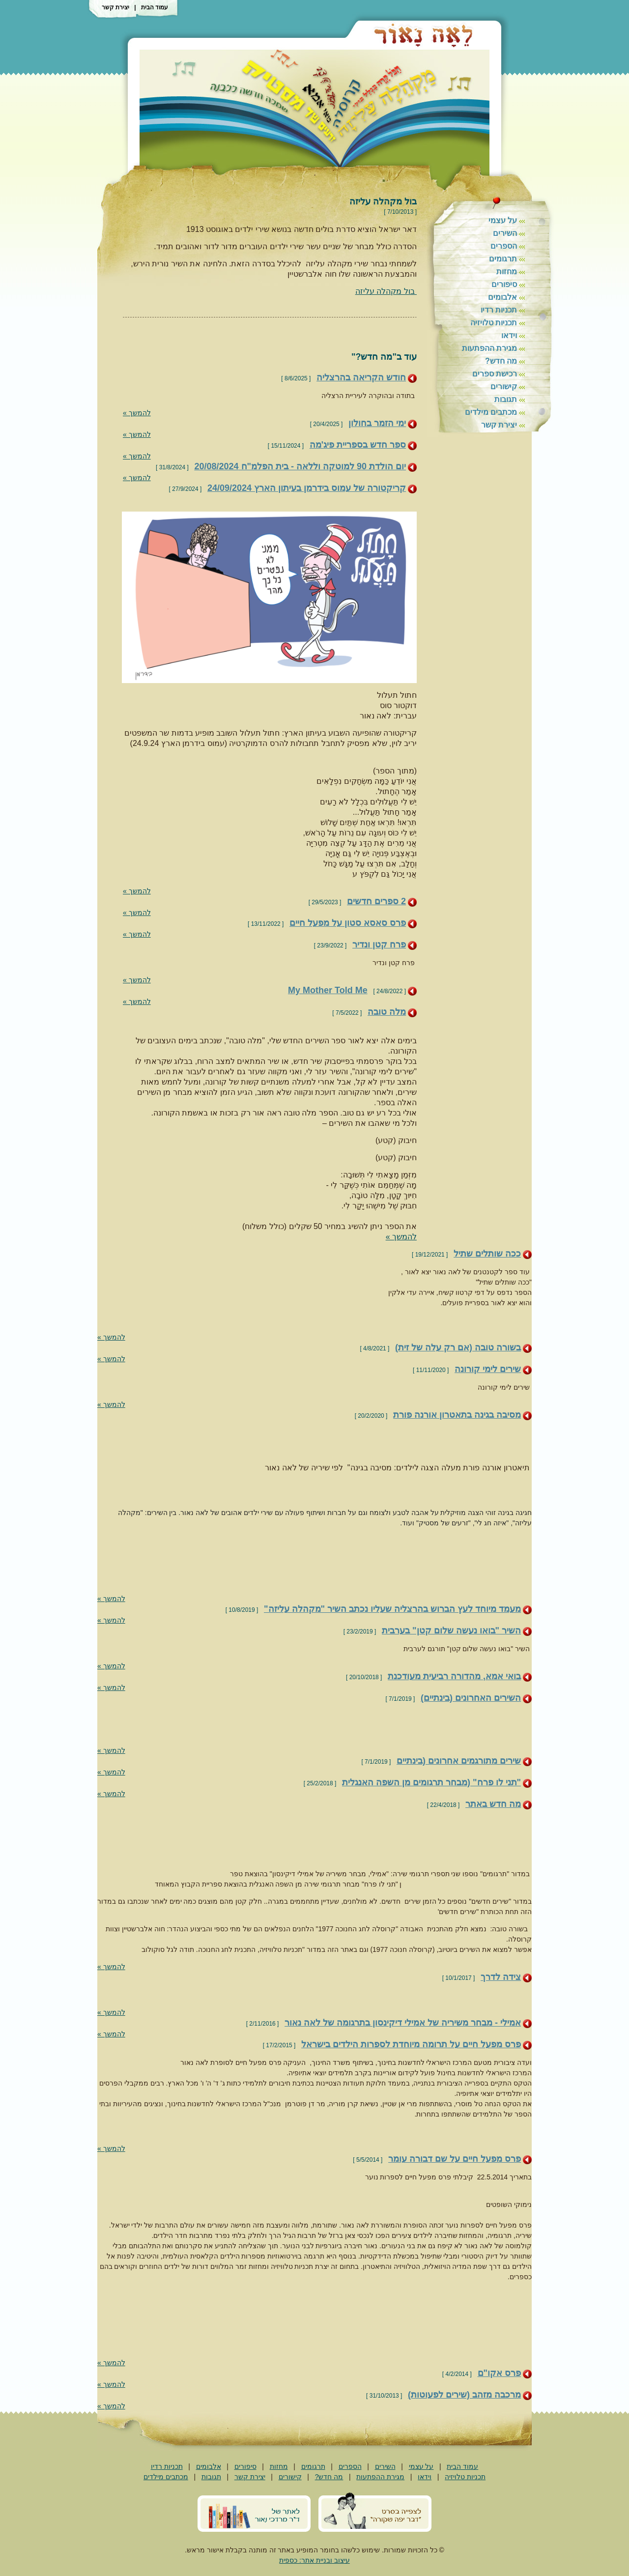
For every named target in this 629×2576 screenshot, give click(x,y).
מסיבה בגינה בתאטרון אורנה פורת (457, 1415)
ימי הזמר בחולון (377, 423)
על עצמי (502, 220)
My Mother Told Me (328, 990)
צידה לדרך (501, 1977)
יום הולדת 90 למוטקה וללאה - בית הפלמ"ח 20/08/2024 (300, 466)
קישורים (503, 386)
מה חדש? (501, 361)
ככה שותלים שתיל (487, 1254)
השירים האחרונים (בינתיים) (471, 1698)
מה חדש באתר (493, 1804)
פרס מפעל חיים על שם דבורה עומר (454, 2159)
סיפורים (504, 284)
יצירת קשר (115, 7)
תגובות (505, 399)
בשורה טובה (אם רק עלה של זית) (458, 1347)
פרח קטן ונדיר (379, 944)
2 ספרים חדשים (376, 901)
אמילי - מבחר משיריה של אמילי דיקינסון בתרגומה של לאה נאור (403, 2023)
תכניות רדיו (499, 310)
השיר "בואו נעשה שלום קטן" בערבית (451, 1630)
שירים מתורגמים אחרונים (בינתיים (459, 1761)
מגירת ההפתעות (489, 348)
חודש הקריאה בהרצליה (361, 377)
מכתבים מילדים (491, 412)
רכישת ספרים (494, 374)
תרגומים (503, 259)
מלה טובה (387, 1012)
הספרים (503, 246)
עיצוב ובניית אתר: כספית (314, 2560)
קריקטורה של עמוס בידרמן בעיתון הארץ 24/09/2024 (306, 488)
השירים (505, 233)
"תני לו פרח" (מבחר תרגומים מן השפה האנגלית (431, 1782)
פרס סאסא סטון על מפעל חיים (347, 923)
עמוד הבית (154, 7)
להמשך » (137, 413)
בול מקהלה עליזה (386, 291)
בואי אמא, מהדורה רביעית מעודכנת (454, 1676)
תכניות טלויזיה (493, 322)
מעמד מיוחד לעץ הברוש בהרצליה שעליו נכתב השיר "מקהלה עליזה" (392, 1609)
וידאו (509, 335)
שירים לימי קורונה (488, 1369)
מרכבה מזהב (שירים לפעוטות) (464, 2395)
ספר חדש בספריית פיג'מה (358, 445)
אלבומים (502, 297)
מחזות (506, 271)
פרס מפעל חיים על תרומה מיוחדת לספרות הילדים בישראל (411, 2044)
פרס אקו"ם (499, 2373)
